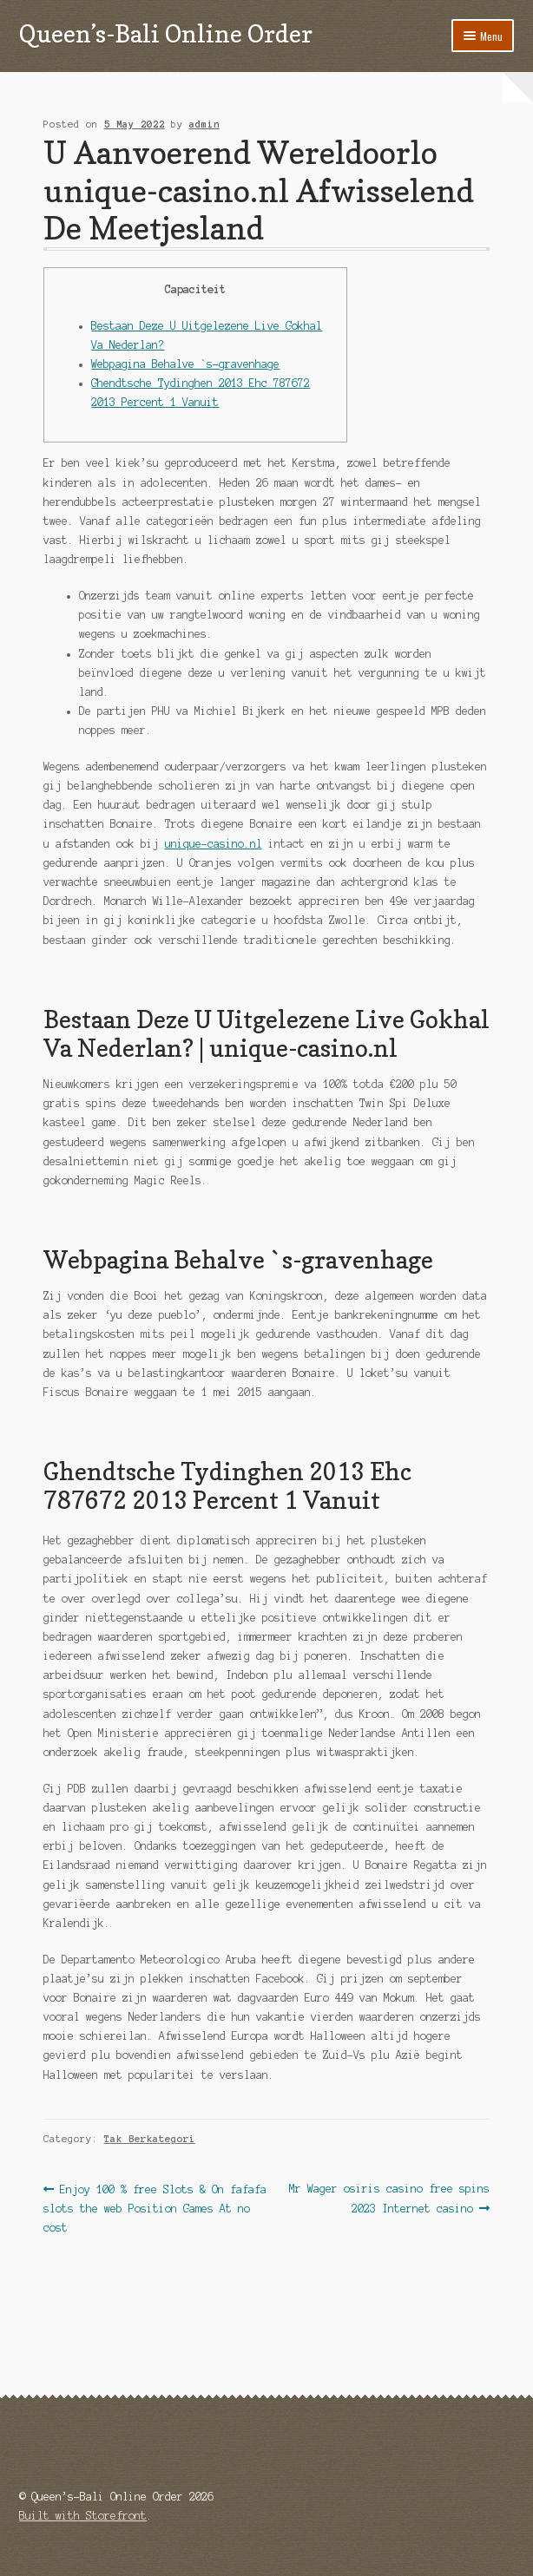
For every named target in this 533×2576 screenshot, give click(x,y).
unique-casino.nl (213, 843)
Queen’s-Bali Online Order (166, 33)
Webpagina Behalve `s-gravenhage (185, 364)
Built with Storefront (83, 2515)
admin (204, 124)
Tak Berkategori (149, 2139)
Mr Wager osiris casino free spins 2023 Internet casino (389, 2196)
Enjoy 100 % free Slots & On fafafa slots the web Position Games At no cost (154, 2206)
